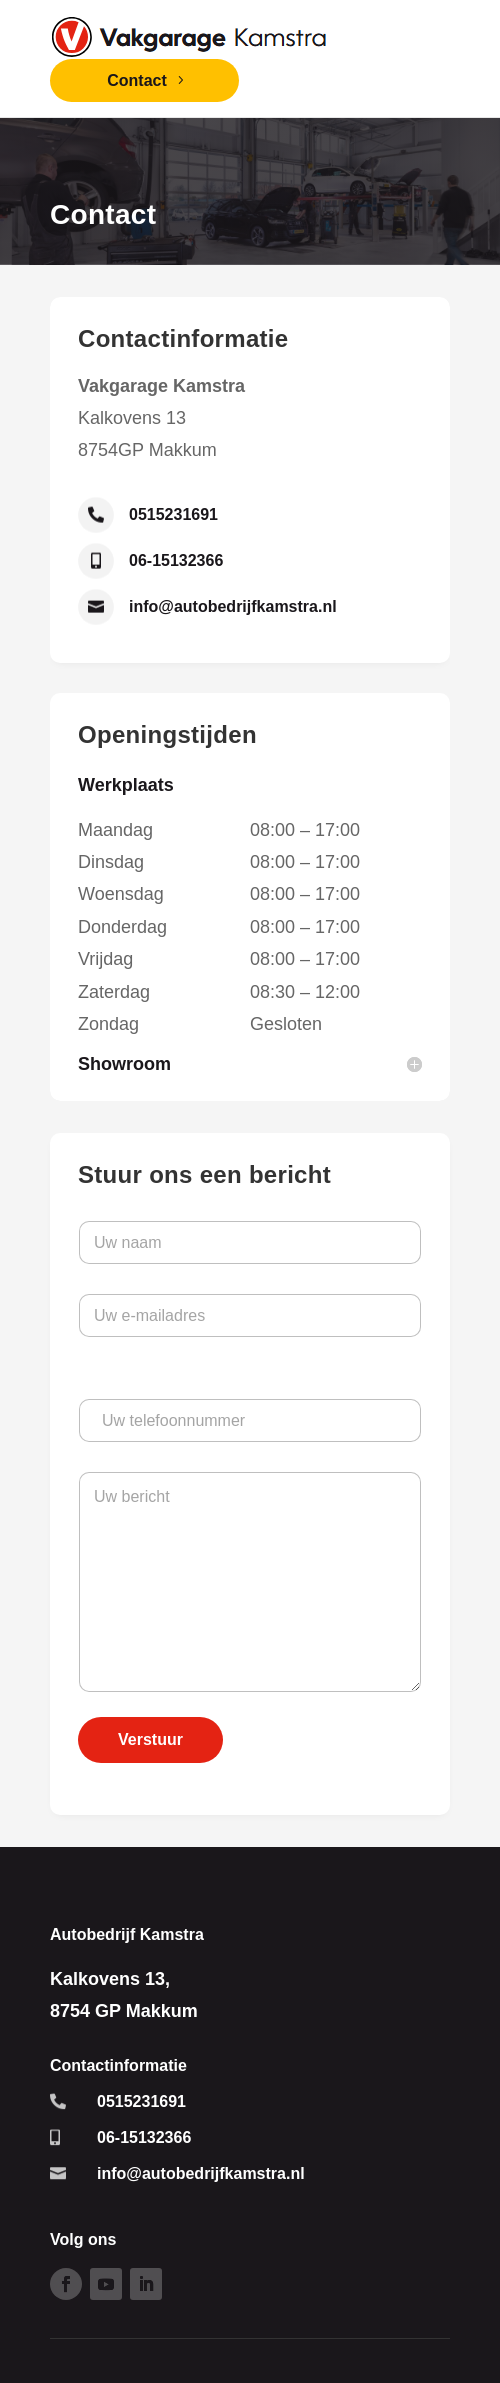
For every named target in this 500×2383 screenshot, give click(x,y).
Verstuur (150, 1739)
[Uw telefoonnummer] (250, 1420)
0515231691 (173, 514)
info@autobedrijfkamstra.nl (233, 606)
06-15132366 (176, 560)
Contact (137, 80)
